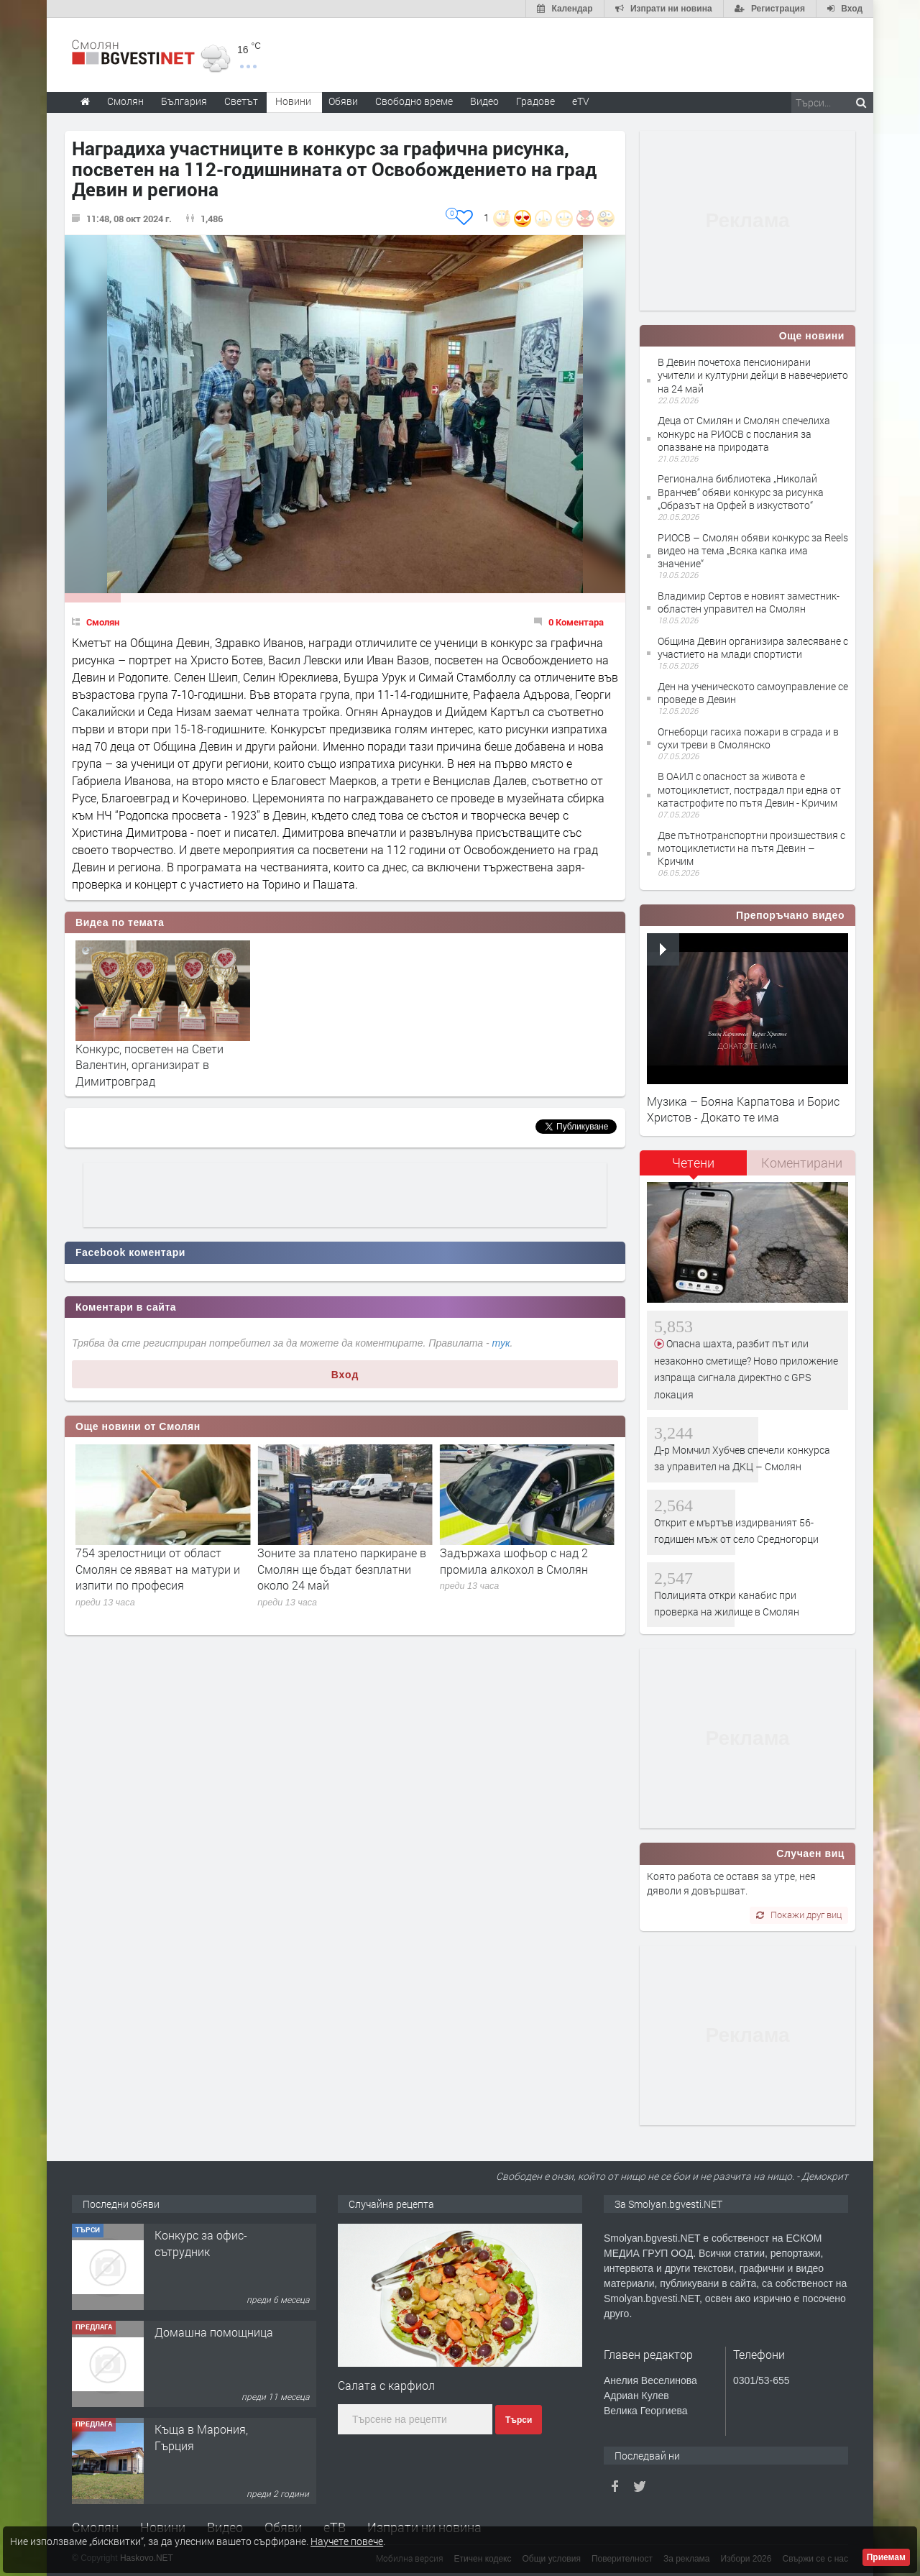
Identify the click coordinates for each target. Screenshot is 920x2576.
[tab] (694, 1168)
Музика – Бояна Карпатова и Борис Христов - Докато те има (743, 1109)
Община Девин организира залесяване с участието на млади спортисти (753, 647)
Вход (345, 1374)
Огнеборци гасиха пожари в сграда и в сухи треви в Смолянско (748, 738)
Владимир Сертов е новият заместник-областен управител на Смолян (749, 602)
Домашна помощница (214, 2429)
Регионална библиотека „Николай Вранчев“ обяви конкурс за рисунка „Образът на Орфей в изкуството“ (741, 491)
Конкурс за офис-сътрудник (201, 2339)
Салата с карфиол (386, 2385)
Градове (535, 101)
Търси (518, 2420)
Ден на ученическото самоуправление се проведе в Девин (753, 692)
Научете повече (346, 2541)
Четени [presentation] (693, 1162)
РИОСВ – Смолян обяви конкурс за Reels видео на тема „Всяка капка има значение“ (753, 550)
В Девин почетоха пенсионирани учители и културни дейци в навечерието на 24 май (753, 375)
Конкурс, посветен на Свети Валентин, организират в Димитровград (149, 1064)
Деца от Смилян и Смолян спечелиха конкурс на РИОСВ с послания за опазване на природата (744, 433)
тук (501, 1343)
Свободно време (414, 101)
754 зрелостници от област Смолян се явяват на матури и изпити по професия (339, 1568)
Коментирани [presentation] (801, 1162)
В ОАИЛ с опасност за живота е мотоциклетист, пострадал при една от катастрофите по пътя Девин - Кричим (749, 789)
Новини (293, 101)
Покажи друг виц (799, 1914)
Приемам (886, 2557)
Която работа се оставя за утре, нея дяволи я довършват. (731, 1883)
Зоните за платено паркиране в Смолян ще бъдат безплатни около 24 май (524, 1568)
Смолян (102, 621)
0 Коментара (576, 621)
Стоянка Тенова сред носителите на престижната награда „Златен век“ (150, 1568)
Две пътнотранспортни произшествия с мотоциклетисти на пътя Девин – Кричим (751, 848)
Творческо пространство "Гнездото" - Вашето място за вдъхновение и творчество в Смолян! (215, 2275)
